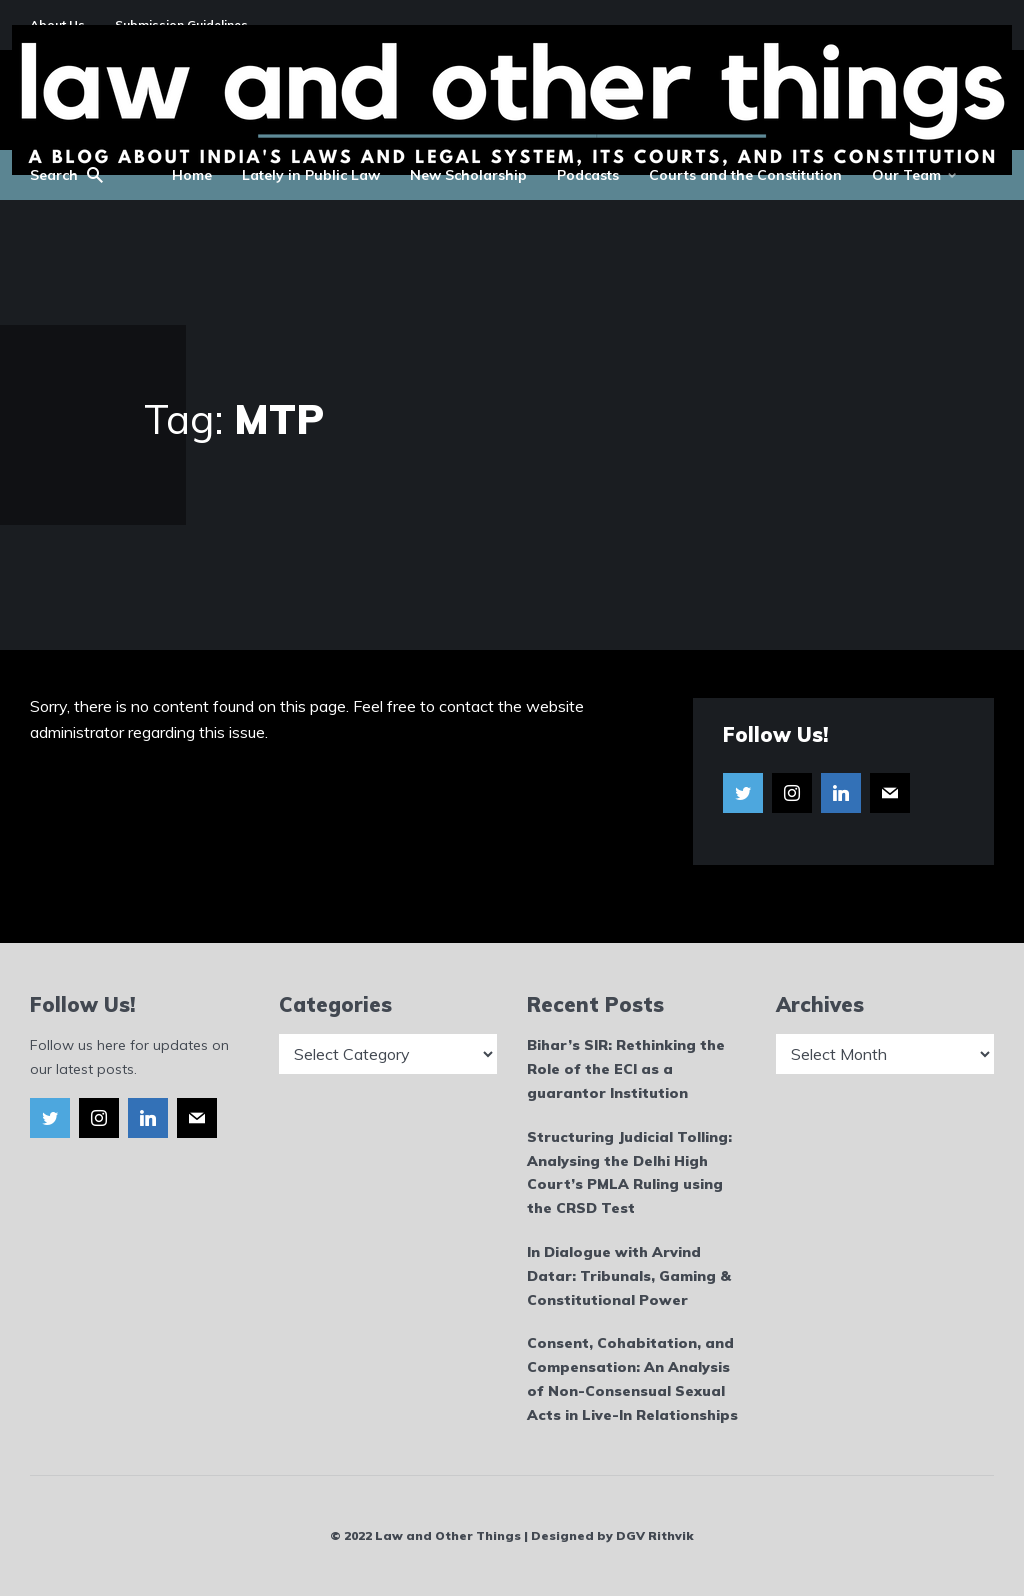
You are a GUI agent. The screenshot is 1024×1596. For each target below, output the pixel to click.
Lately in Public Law (311, 175)
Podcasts (588, 175)
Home (192, 175)
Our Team (906, 175)
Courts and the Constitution (745, 175)
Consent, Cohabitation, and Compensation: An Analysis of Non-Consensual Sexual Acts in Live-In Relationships (632, 1378)
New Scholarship (468, 175)
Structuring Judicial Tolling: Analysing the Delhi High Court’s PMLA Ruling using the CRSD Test (629, 1172)
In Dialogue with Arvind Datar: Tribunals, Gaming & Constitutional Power (629, 1276)
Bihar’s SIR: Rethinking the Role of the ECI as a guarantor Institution (626, 1069)
